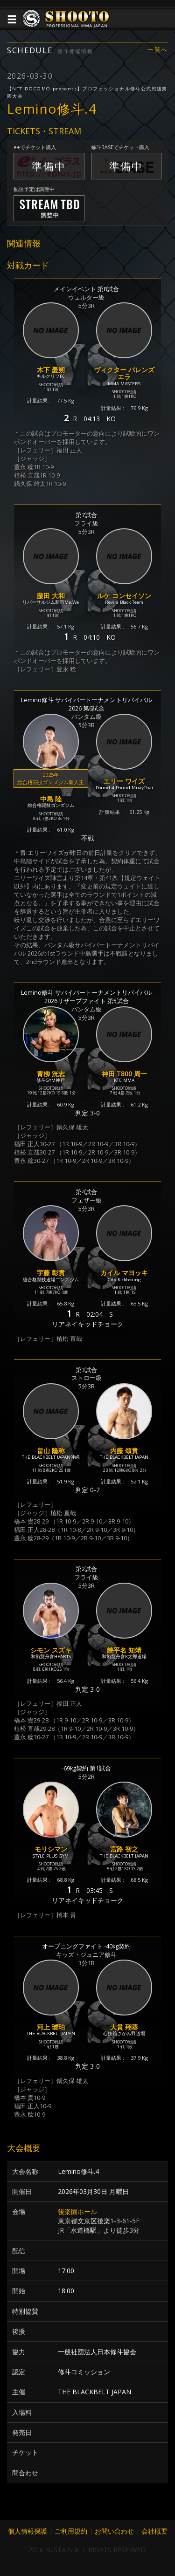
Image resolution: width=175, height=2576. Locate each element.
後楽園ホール (77, 2211)
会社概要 (154, 2531)
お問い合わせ (114, 2531)
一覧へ (157, 49)
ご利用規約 (71, 2531)
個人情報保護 (27, 2531)
